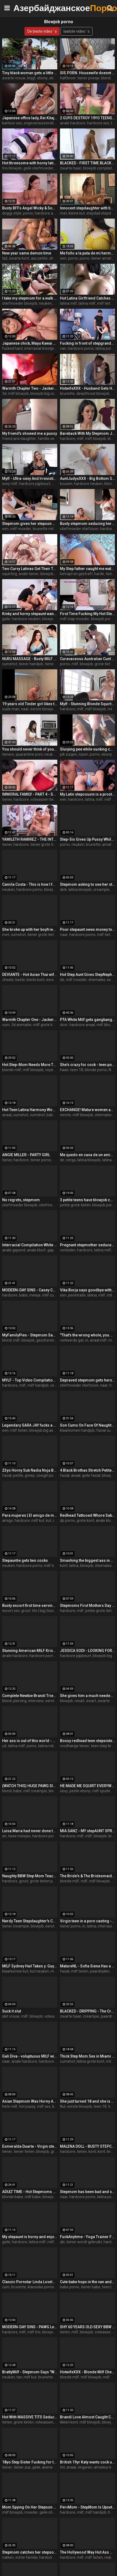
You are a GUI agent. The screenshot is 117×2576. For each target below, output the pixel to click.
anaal (75, 1475)
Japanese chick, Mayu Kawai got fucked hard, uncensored (29, 343)
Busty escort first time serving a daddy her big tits (29, 1605)
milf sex (44, 2106)
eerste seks (56, 980)
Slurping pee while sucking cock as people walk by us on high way (87, 749)
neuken (45, 303)
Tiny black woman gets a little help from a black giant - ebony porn (29, 73)
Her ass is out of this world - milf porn (29, 1741)
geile (6, 619)
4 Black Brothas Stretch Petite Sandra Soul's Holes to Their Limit (87, 1470)
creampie (101, 889)
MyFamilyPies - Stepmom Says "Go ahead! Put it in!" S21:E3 (29, 1335)
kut (48, 1520)
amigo (7, 1520)
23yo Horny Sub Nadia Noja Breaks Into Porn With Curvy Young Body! (29, 1470)
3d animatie (21, 1025)
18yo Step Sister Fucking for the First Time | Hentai (29, 2462)
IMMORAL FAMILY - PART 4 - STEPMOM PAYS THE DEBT (29, 794)
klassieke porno (41, 2287)
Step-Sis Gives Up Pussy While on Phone (87, 839)
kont (64, 1565)
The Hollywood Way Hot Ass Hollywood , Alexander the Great (87, 2552)
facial (7, 1475)
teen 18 (76, 1070)
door (64, 1025)
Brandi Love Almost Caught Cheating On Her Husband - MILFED (87, 2417)
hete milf (9, 2106)
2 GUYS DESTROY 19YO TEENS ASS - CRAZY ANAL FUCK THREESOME (87, 118)
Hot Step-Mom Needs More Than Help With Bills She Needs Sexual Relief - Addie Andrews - (29, 1065)
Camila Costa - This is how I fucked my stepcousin (29, 884)
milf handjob (38, 1385)
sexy (64, 1791)
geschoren (45, 1340)
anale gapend (13, 1250)
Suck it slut (11, 2011)
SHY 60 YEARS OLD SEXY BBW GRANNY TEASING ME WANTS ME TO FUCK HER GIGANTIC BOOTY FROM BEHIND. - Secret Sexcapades (87, 2327)
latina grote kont (90, 2061)
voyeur (51, 1070)
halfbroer (68, 78)
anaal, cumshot (15, 1115)
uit (4, 1746)
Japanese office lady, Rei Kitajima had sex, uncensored (29, 118)
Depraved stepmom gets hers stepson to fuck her (87, 1380)
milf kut (37, 1520)
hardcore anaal (47, 213)
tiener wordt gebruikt (84, 2242)
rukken (8, 2557)
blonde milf (11, 1070)
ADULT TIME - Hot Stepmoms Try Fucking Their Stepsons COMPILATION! (29, 2192)
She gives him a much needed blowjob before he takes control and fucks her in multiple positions (87, 1695)
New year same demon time (26, 253)
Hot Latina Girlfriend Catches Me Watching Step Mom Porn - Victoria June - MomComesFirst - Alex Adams (87, 298)
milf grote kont (45, 1025)
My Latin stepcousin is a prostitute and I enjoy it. (87, 794)
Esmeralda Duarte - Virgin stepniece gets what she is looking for (29, 2146)
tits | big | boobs (45, 1610)
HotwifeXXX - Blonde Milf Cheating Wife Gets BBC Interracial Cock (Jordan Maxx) (87, 2372)
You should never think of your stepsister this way (29, 749)
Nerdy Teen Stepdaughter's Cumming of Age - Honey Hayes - (29, 1921)
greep (30, 1475)
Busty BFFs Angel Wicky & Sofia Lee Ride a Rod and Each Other (29, 208)
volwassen (44, 2422)
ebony (42, 78)
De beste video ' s (42, 31)
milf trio (34, 2332)
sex (110, 980)
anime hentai (53, 2467)
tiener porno (40, 1160)
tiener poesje (88, 78)
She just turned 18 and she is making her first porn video (87, 2101)
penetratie (77, 1295)
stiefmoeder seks (54, 1205)
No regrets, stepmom (21, 1200)
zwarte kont (19, 258)
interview (36, 1701)
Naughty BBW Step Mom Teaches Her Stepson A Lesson (29, 1876)
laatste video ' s (76, 31)
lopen (83, 754)
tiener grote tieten (45, 844)
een (63, 258)
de (62, 980)
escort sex (11, 1610)
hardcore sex (98, 123)
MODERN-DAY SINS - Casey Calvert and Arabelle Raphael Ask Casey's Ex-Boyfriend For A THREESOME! (29, 1290)
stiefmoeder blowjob (19, 303)
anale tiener (29, 574)
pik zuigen (68, 754)
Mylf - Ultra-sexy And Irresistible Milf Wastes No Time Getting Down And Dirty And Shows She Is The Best (29, 478)
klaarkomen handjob (77, 1430)
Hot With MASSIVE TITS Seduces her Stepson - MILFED (29, 2417)
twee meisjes (19, 1836)
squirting (9, 574)
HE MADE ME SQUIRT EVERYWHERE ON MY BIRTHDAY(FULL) (87, 1786)
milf (75, 664)
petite (18, 1475)
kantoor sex (12, 123)
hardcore (107, 529)
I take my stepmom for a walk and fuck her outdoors (29, 298)
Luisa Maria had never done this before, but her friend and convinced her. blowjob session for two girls (29, 1831)
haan (64, 1070)
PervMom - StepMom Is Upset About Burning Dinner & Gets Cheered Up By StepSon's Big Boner (87, 2507)
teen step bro (102, 1746)
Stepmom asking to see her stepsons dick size (87, 884)
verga (71, 1160)
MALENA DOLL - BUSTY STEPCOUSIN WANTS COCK (87, 2146)
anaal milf (98, 1340)
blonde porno (96, 1070)
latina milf (68, 303)
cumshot (9, 664)
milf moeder (20, 529)
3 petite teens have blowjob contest (87, 1200)
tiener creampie (15, 1926)
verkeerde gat (72, 1340)
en (4, 1836)
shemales (96, 980)
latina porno (105, 348)
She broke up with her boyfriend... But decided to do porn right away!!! (29, 929)
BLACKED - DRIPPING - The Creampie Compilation (87, 2011)
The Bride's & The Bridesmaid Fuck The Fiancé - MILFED (87, 1876)
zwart (91, 1701)
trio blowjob (12, 168)
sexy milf (9, 483)
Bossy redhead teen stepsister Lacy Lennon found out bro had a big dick (87, 1741)
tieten (82, 2151)
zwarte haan (70, 168)
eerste (65, 1115)
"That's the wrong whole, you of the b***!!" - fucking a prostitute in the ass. (87, 1335)
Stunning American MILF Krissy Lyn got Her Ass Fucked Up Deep (29, 1650)
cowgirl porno (47, 1475)
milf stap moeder (74, 619)
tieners (8, 754)
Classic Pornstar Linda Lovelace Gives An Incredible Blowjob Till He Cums (29, 2282)
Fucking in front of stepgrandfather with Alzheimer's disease (87, 343)
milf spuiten (102, 1791)
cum (6, 1025)
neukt (79, 1701)
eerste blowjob (42, 709)
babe (17, 1791)
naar (25, 709)
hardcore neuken (88, 483)
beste (20, 980)
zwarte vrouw (14, 78)
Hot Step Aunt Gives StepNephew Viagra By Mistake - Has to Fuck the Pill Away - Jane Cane (87, 974)
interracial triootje (39, 348)
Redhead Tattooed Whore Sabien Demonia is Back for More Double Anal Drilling (87, 1515)
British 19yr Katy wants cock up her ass (87, 2462)
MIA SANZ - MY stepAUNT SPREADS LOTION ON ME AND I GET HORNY (87, 1831)
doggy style (12, 213)
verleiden (68, 1250)
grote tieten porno (45, 1881)
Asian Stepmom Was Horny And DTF (29, 2101)
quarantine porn (29, 754)
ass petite (39, 258)
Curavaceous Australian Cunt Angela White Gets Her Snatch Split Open (87, 659)
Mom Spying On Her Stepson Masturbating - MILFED (29, 2507)
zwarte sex (107, 1701)
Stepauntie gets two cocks (25, 1560)
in (86, 1340)
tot (62, 2467)
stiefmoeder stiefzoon (79, 529)
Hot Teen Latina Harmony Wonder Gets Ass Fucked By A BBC (29, 1110)
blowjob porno (103, 619)
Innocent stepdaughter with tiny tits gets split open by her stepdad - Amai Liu (87, 208)
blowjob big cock (44, 393)
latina (89, 799)
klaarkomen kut (15, 1971)
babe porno (56, 1115)
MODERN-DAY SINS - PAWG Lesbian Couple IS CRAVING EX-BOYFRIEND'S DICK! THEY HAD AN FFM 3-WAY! (29, 2327)
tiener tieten (24, 2151)
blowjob (47, 574)
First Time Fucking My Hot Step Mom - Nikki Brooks (87, 614)
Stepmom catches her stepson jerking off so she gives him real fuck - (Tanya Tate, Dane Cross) (29, 2552)
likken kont (69, 2422)
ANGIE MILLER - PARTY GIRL (26, 1155)
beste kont (36, 980)
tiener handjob (31, 664)
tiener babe (90, 2287)
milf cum (49, 1295)
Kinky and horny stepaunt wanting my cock (29, 614)
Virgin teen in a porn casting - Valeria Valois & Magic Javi (87, 1921)
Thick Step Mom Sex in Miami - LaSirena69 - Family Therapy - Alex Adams (87, 2056)
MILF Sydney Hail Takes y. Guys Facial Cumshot (29, 1966)
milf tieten (106, 303)
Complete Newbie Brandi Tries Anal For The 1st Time (29, 1695)
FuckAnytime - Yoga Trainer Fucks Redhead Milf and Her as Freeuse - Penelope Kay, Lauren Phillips (87, 2237)
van (63, 348)
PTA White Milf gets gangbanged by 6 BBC (87, 1019)
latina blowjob (80, 889)
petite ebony (80, 1791)
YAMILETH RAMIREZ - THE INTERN (29, 839)
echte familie (26, 2557)
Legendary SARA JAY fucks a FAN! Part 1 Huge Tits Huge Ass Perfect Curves (29, 1425)
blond (7, 1340)
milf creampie (35, 1791)
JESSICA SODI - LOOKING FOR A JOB (87, 1650)
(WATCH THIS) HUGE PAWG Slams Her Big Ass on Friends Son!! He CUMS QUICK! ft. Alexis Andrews (29, 1786)
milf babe (33, 2197)
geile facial (91, 1475)
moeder (31, 2512)
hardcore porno (81, 348)
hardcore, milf (72, 438)
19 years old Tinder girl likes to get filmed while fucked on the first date (29, 704)
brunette (67, 393)
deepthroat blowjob (92, 393)
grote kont (85, 1520)
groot (25, 1610)
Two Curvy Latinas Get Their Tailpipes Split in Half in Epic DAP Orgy (29, 568)
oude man (10, 709)
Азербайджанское (26, 8)
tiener (7, 2151)
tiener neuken (56, 664)
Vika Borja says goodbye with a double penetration (87, 1290)
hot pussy (27, 2106)
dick (63, 889)
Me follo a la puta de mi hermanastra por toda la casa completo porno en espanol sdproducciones (87, 253)
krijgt (31, 78)
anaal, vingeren (79, 2467)
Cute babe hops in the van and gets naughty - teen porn (87, 2282)
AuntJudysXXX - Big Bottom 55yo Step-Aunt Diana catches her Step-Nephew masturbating (87, 478)
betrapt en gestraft (76, 574)
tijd (4, 258)
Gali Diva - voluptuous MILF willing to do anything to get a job (29, 2056)
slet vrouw (11, 2016)
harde (99, 574)
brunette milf (44, 529)
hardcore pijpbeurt (34, 483)
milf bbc (103, 1025)
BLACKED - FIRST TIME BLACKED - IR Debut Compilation (87, 163)
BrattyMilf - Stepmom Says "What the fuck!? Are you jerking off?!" (29, 2372)
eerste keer (55, 1926)
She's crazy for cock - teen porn (87, 1065)
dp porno (67, 1520)
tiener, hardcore (15, 799)
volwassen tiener (44, 799)
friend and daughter (19, 438)
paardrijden (99, 1971)
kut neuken (39, 1971)
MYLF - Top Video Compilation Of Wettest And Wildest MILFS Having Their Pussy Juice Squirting (29, 1380)
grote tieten (24, 2422)
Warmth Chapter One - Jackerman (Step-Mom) (29, 1019)
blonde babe (12, 2197)
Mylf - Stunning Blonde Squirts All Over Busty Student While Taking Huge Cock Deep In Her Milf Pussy (87, 704)
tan (19, 2377)
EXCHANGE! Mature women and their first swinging (87, 1110)
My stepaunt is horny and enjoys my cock (29, 2237)
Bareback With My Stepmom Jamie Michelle (87, 433)
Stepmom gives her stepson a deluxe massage (29, 523)
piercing (20, 1701)
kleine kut (77, 213)
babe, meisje (30, 1295)
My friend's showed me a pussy (29, 433)
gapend (53, 1250)
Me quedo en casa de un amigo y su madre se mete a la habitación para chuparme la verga (87, 1155)
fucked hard (12, 348)
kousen (66, 483)
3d (4, 393)
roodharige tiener (74, 1746)
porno (28, 213)
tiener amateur (104, 258)
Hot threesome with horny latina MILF (29, 163)
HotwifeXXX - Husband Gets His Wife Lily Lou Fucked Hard (87, 388)
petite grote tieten (75, 1205)
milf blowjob (18, 393)
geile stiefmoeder (38, 168)
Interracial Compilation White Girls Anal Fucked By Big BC (29, 1245)
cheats (8, 980)
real (107, 2557)
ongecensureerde (39, 123)
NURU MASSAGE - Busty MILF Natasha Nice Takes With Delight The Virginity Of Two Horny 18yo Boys (29, 659)
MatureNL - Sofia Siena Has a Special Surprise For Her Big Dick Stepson (87, 1966)
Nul (111, 1070)
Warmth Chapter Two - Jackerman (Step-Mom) (29, 388)
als (62, 2242)
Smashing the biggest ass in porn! (87, 1560)
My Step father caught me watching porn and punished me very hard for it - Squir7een (87, 568)
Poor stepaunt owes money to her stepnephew (87, 929)
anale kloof (36, 1250)
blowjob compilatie (99, 168)
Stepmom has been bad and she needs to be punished (87, 2192)
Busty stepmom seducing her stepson (87, 523)
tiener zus (22, 2467)
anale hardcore (73, 123)
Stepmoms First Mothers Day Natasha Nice (87, 1605)
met (63, 213)
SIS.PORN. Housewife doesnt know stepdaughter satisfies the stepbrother (87, 73)
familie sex (47, 438)
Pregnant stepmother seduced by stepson (87, 1245)
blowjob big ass (42, 1430)
